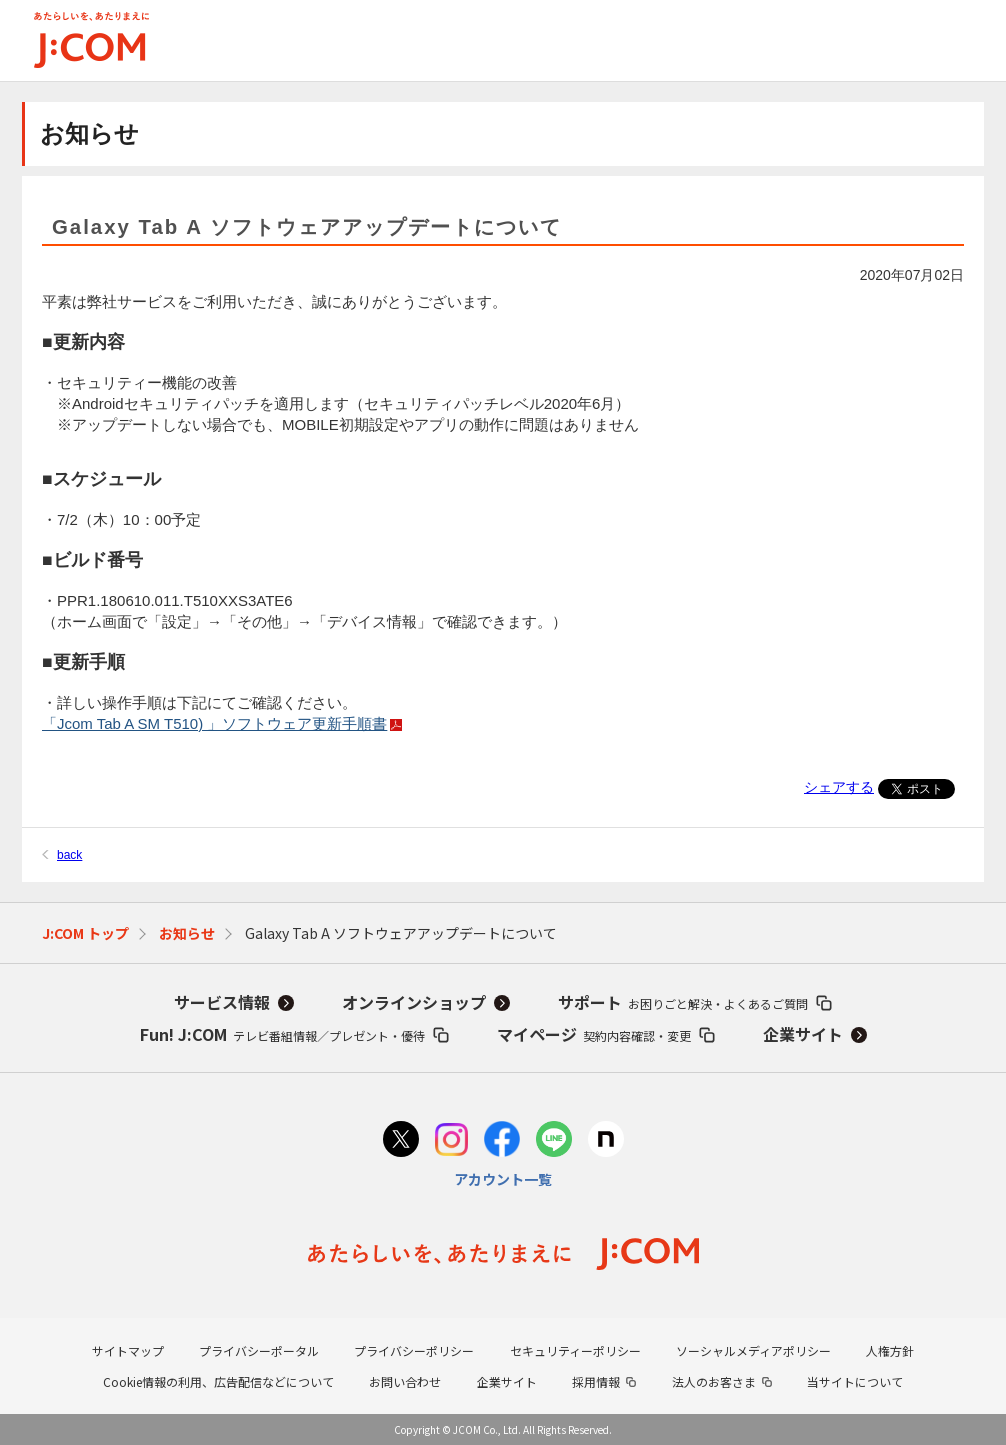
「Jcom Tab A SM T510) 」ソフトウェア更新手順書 (220, 723)
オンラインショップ (414, 1002)
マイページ (594, 1034)
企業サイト (803, 1034)
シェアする (839, 787)
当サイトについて (855, 1381)
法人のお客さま (714, 1381)
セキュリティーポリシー (575, 1350)
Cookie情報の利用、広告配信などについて (218, 1381)
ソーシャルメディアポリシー (753, 1350)
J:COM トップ (85, 933)
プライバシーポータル (259, 1350)
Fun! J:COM (282, 1034)
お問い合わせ (405, 1381)
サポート (683, 1002)
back (69, 855)
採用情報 (596, 1381)
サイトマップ (128, 1350)
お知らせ (187, 933)
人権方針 (890, 1350)
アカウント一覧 (503, 1179)
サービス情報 (222, 1002)
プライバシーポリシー (414, 1350)
